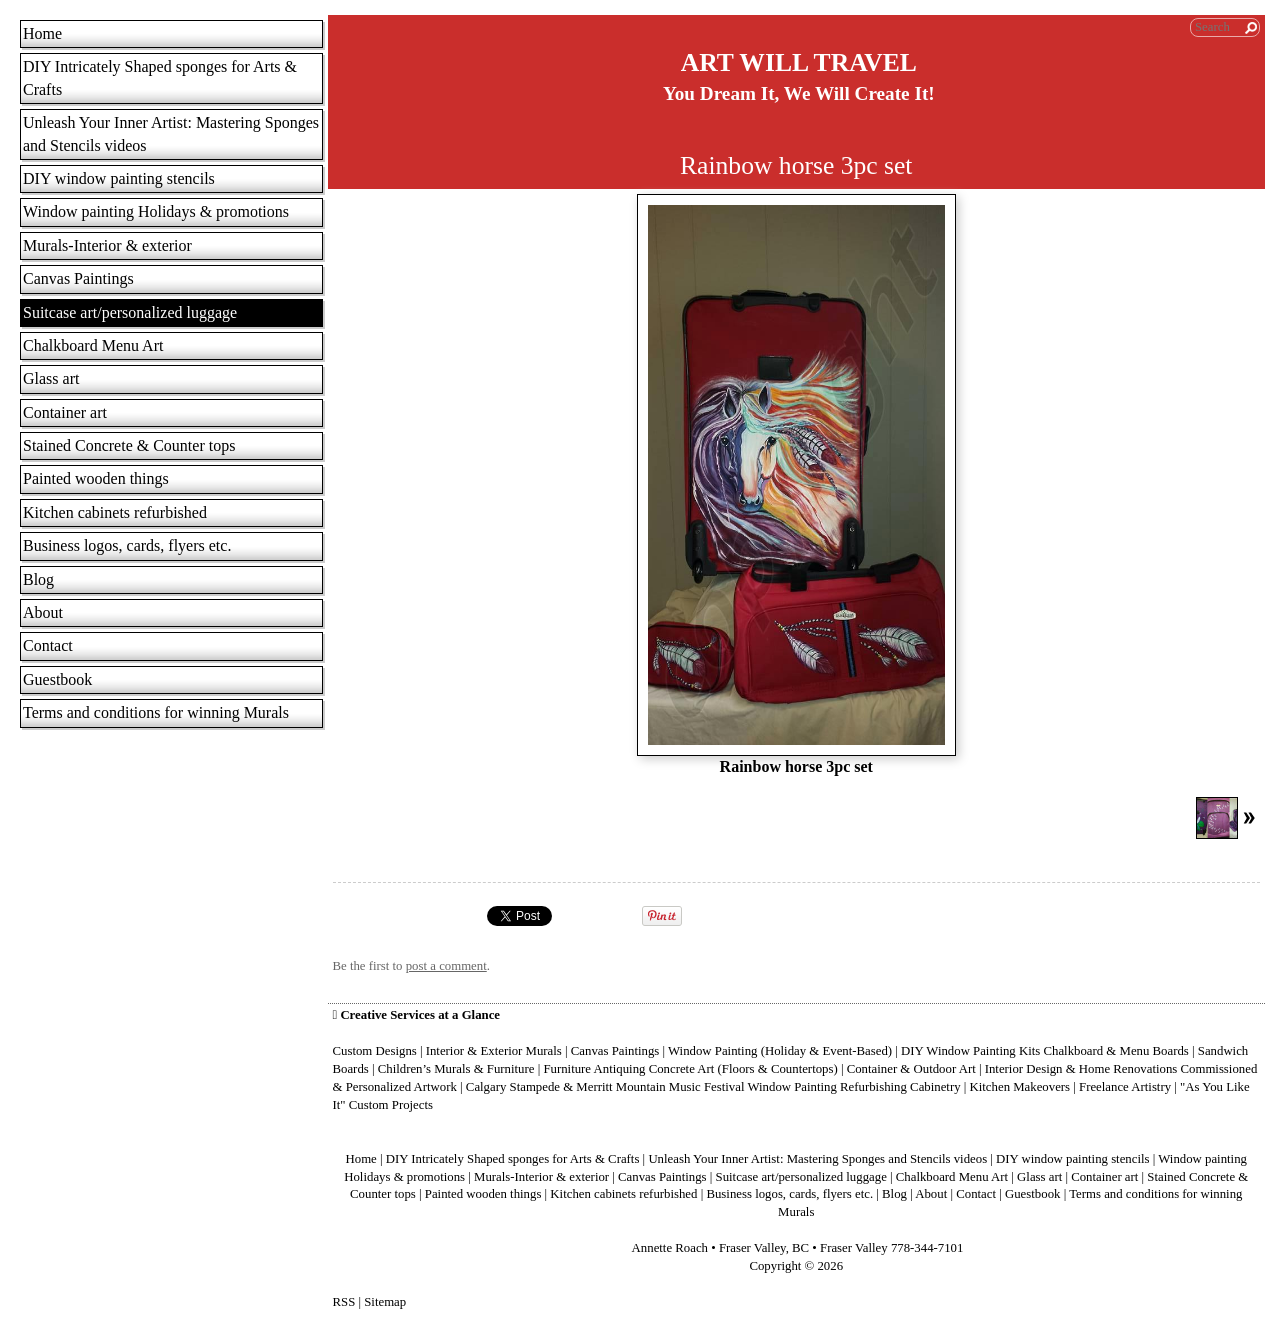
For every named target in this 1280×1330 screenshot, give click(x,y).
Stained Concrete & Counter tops (129, 445)
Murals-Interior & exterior (107, 245)
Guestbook (57, 679)
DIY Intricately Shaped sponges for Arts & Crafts (160, 77)
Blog (38, 579)
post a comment (446, 966)
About (43, 612)
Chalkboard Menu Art (93, 345)
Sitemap (385, 1302)
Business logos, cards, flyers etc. (127, 545)
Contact (48, 645)
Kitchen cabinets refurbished (115, 512)
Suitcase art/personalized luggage (130, 312)
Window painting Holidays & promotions (156, 211)
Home (42, 33)
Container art (65, 412)
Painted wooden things (96, 478)
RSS (344, 1302)
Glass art (51, 378)
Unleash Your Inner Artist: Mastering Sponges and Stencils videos (171, 133)
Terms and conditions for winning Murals (156, 712)
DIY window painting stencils (119, 178)
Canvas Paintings (78, 278)
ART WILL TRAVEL (799, 62)
